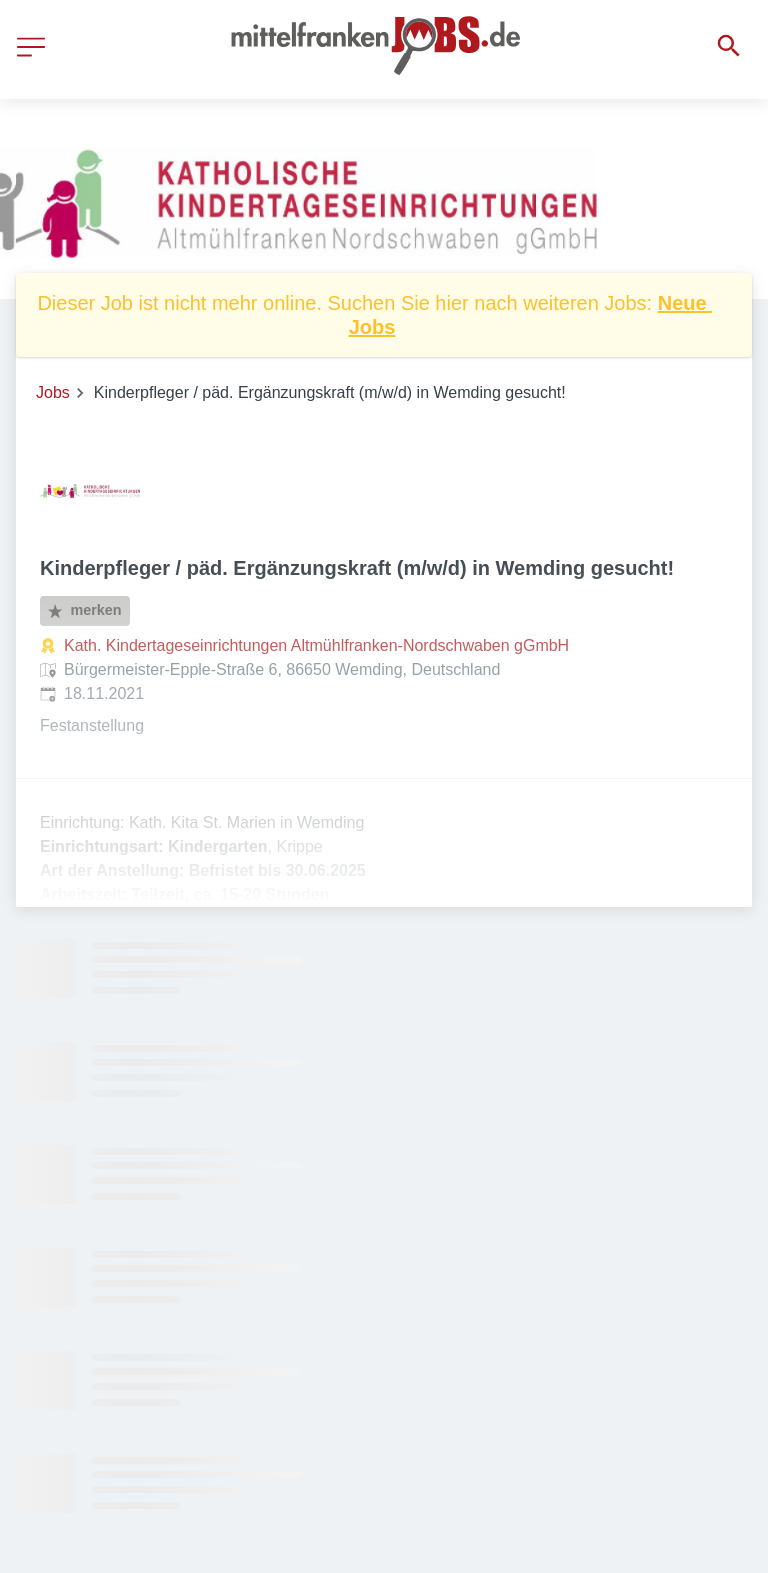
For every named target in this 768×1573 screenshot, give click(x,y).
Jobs (53, 392)
